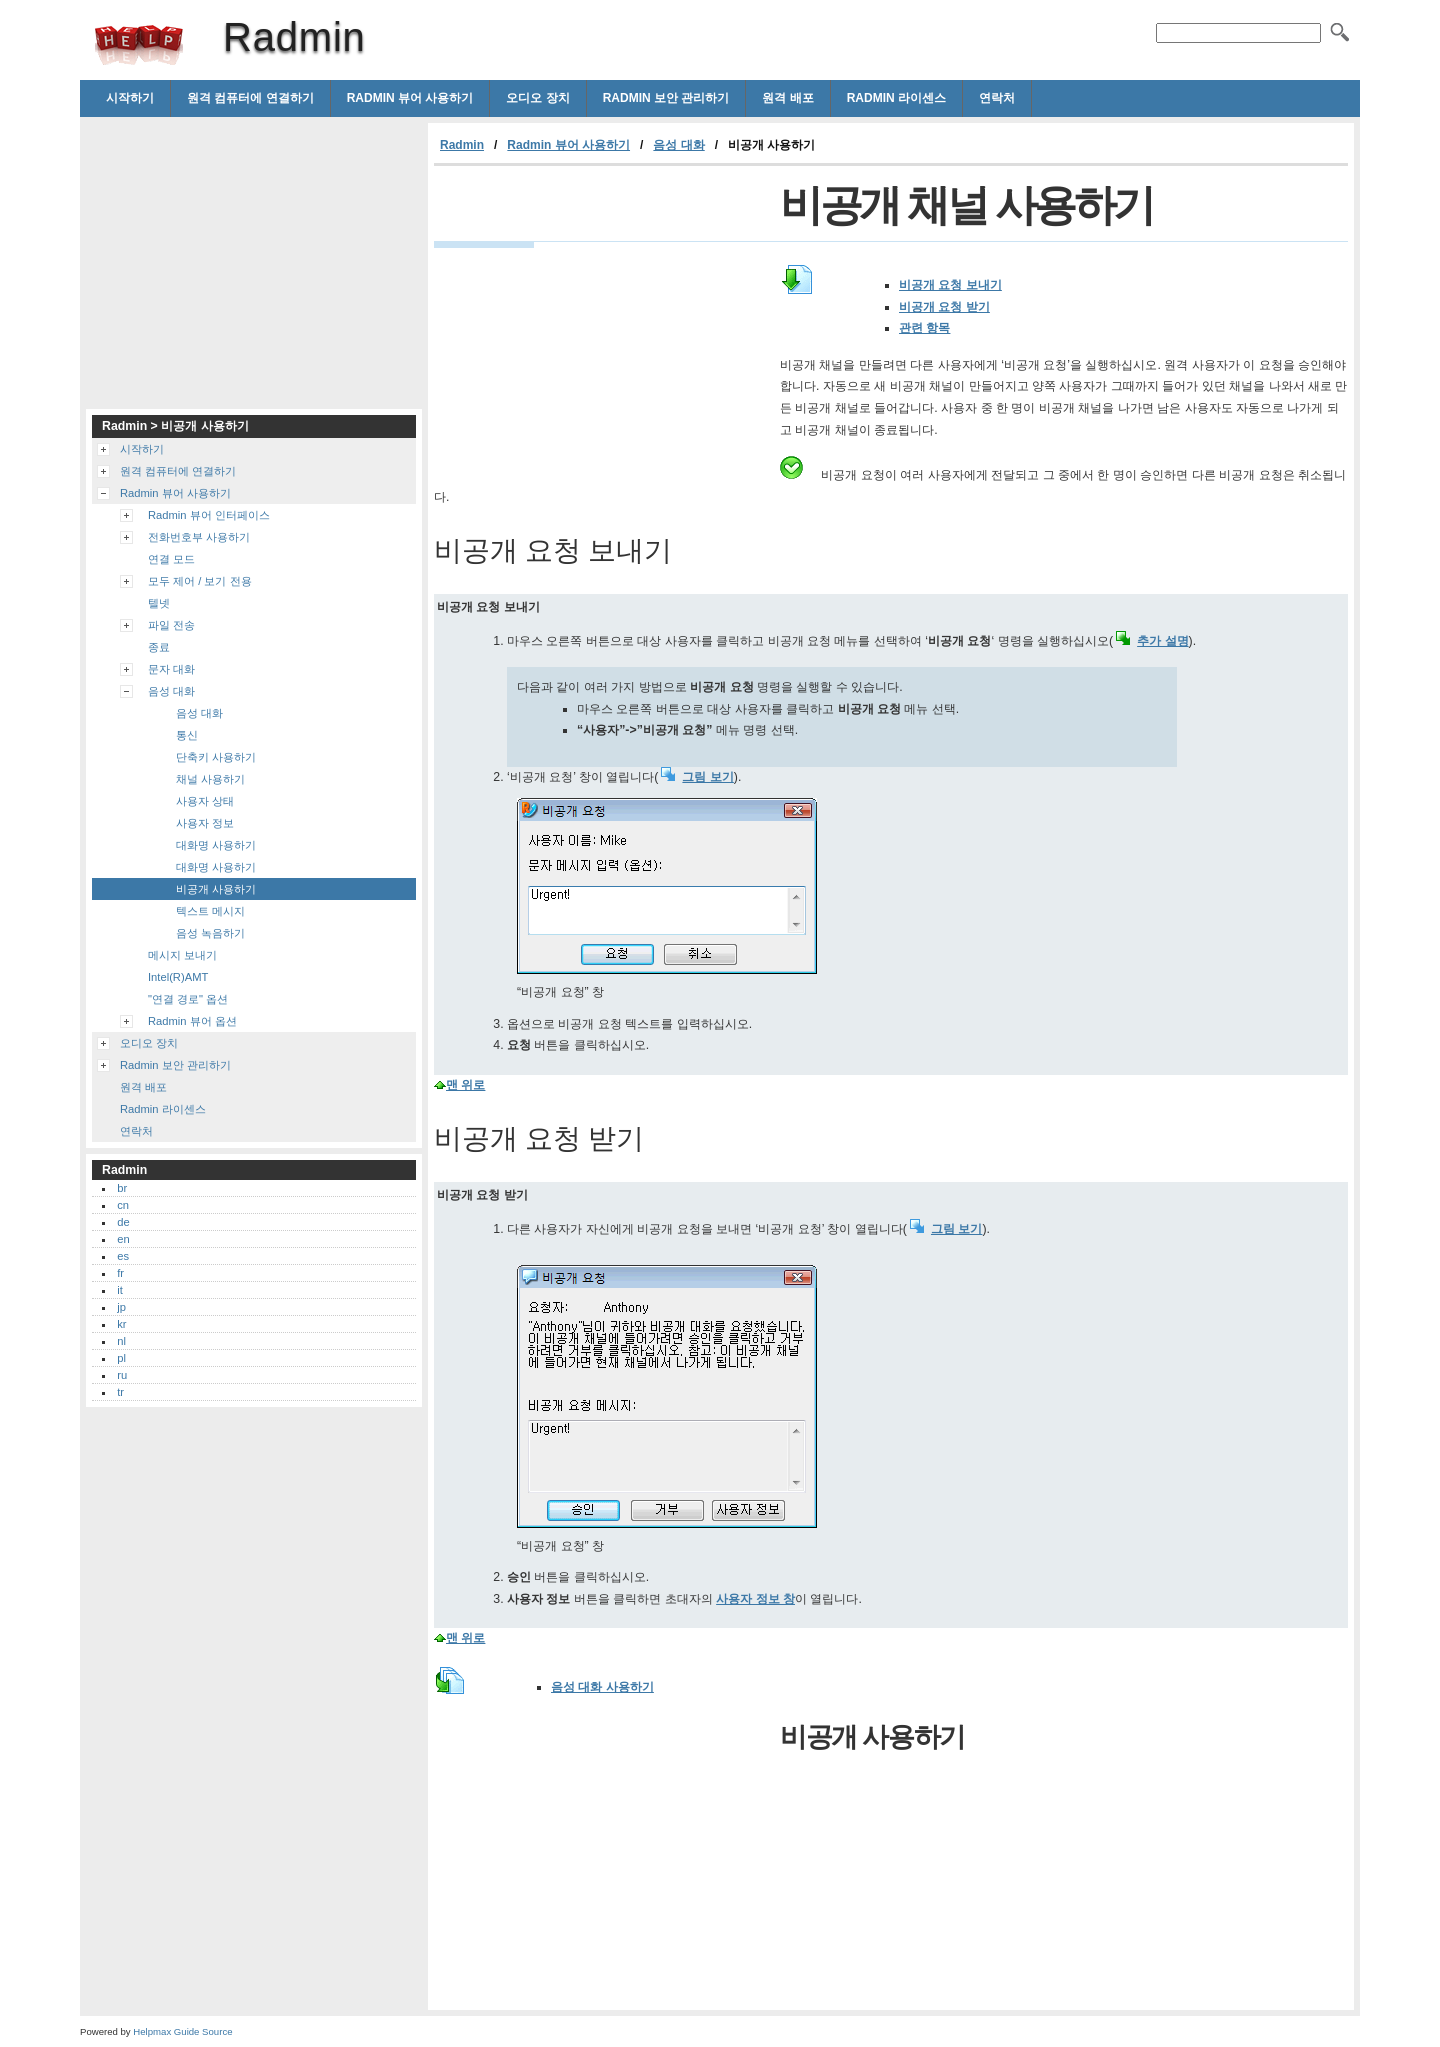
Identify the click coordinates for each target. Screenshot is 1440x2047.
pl (121, 1358)
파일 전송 (171, 625)
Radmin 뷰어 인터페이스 (209, 515)
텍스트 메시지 (210, 911)
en (123, 1239)
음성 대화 (678, 145)
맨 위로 (465, 1085)
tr (120, 1392)
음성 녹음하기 (210, 933)
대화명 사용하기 (216, 845)
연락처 (997, 98)
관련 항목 (924, 328)
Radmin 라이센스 (896, 98)
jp (121, 1307)
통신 (187, 735)
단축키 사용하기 (216, 757)
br (122, 1188)
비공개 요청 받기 (944, 307)
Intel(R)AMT (178, 977)
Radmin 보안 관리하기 (666, 98)
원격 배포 (787, 98)
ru (122, 1375)
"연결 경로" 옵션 (188, 999)
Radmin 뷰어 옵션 (192, 1021)
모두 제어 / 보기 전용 (200, 581)
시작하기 (130, 98)
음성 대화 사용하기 (602, 1687)
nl (121, 1341)
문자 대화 (171, 669)
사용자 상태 (205, 801)
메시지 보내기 (182, 955)
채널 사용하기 (210, 779)
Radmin (139, 45)
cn (123, 1205)
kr (121, 1324)
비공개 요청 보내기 (950, 285)
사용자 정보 (205, 823)
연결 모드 (171, 559)
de (123, 1222)
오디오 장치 (537, 98)
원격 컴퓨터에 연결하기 (250, 98)
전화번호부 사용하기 (199, 537)
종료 (159, 647)
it (120, 1290)
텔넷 (159, 603)
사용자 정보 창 (755, 1599)
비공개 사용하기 (216, 889)
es (123, 1256)
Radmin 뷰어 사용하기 (410, 98)
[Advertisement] (602, 316)
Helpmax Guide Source (182, 2031)
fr (120, 1273)
